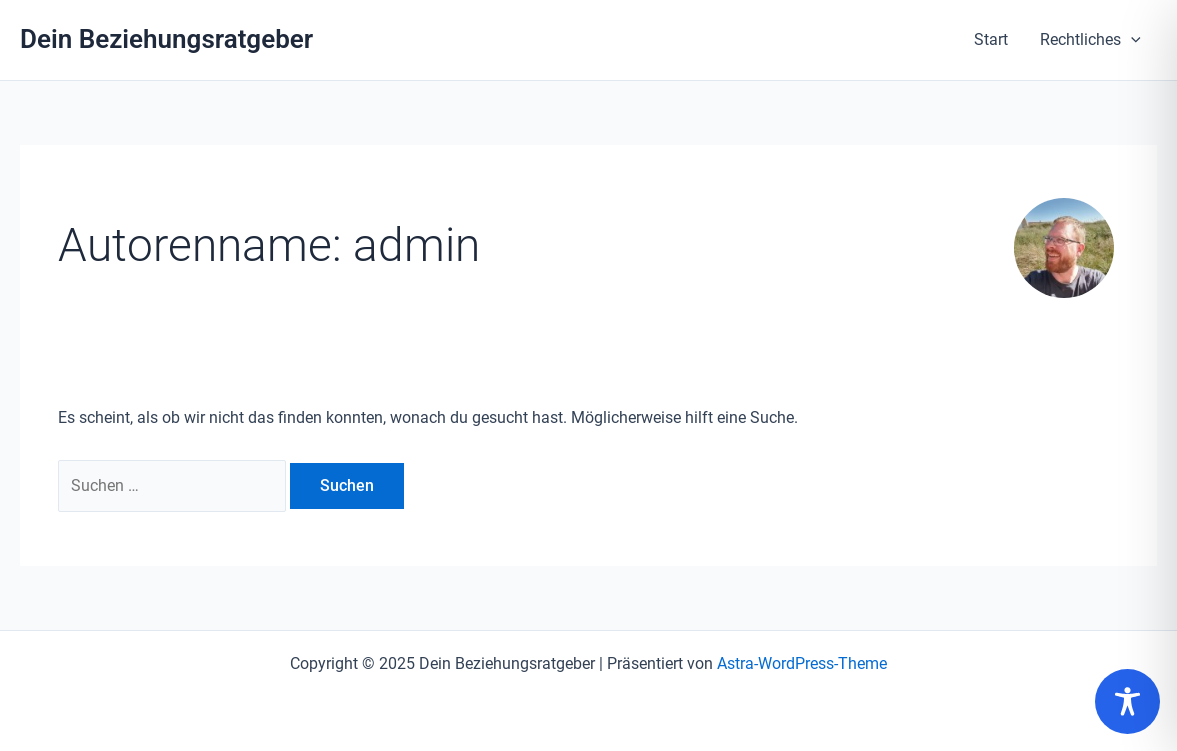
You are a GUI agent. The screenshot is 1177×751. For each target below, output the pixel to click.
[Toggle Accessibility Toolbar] (1127, 701)
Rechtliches (1090, 40)
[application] (1131, 40)
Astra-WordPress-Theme (802, 663)
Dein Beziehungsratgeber (166, 39)
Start (991, 39)
